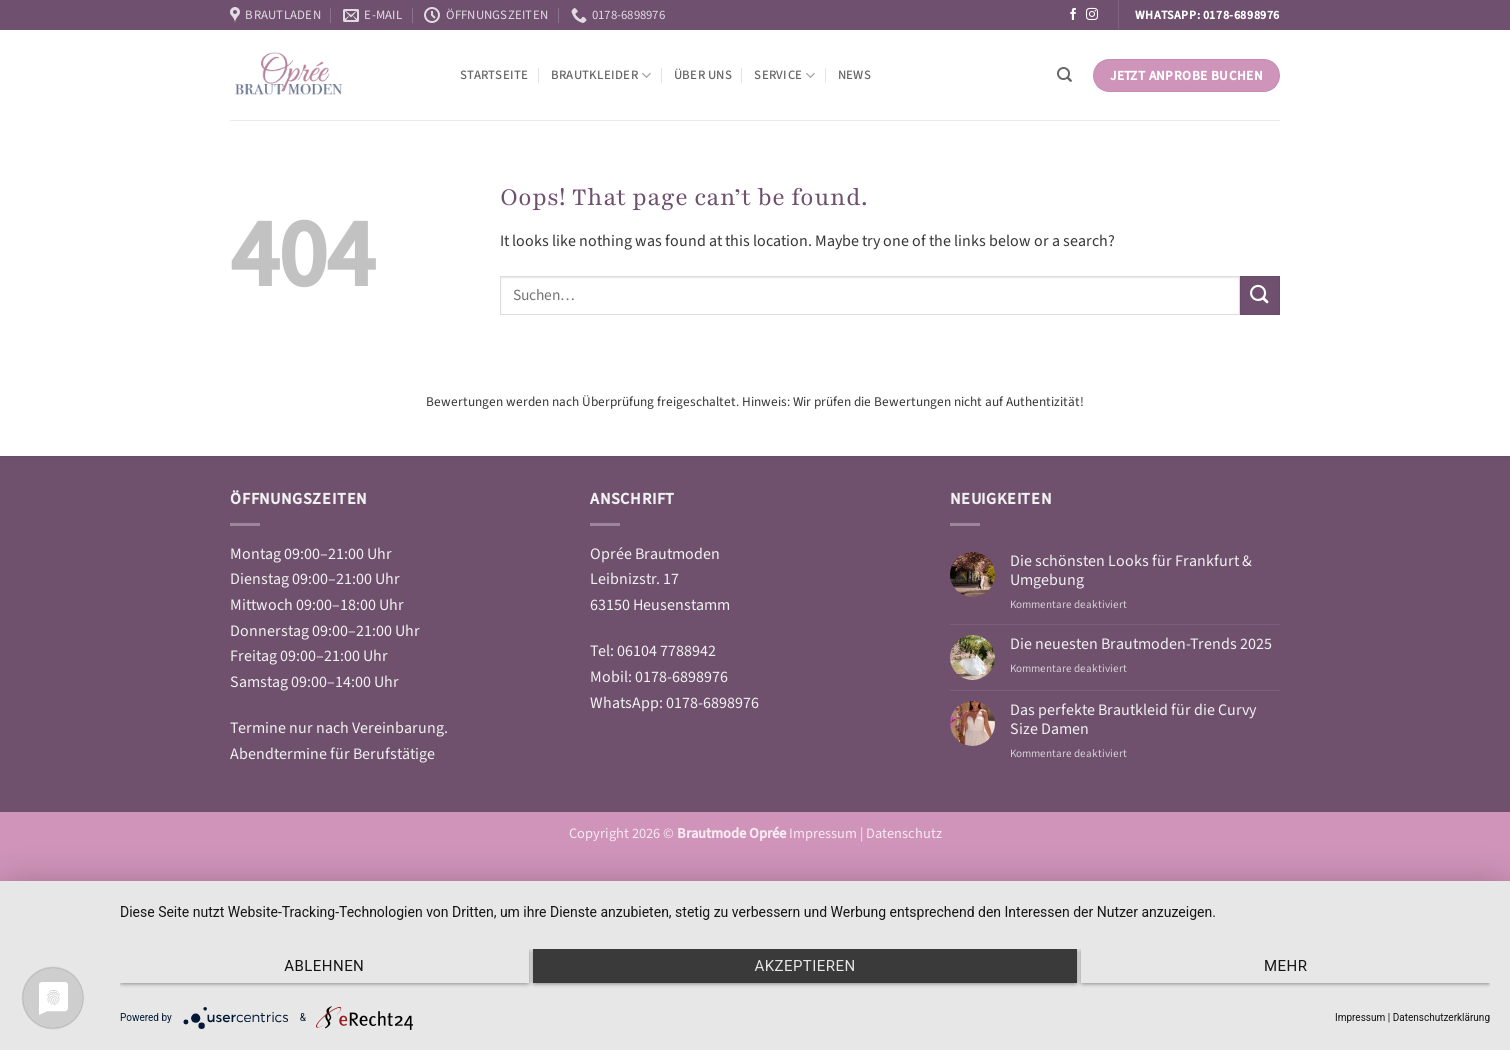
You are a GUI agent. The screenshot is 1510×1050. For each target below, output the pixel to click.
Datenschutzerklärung (1441, 1017)
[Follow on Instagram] (1092, 15)
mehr (1285, 966)
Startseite (494, 75)
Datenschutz (904, 833)
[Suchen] (1064, 75)
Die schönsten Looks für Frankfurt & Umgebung (1131, 571)
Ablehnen (324, 966)
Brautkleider (601, 75)
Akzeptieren (804, 966)
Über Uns (703, 75)
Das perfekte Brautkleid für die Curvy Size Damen (1133, 720)
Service (784, 75)
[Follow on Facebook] (1073, 15)
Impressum (824, 833)
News (854, 75)
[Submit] (1260, 295)
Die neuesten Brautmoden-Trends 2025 (1141, 644)
